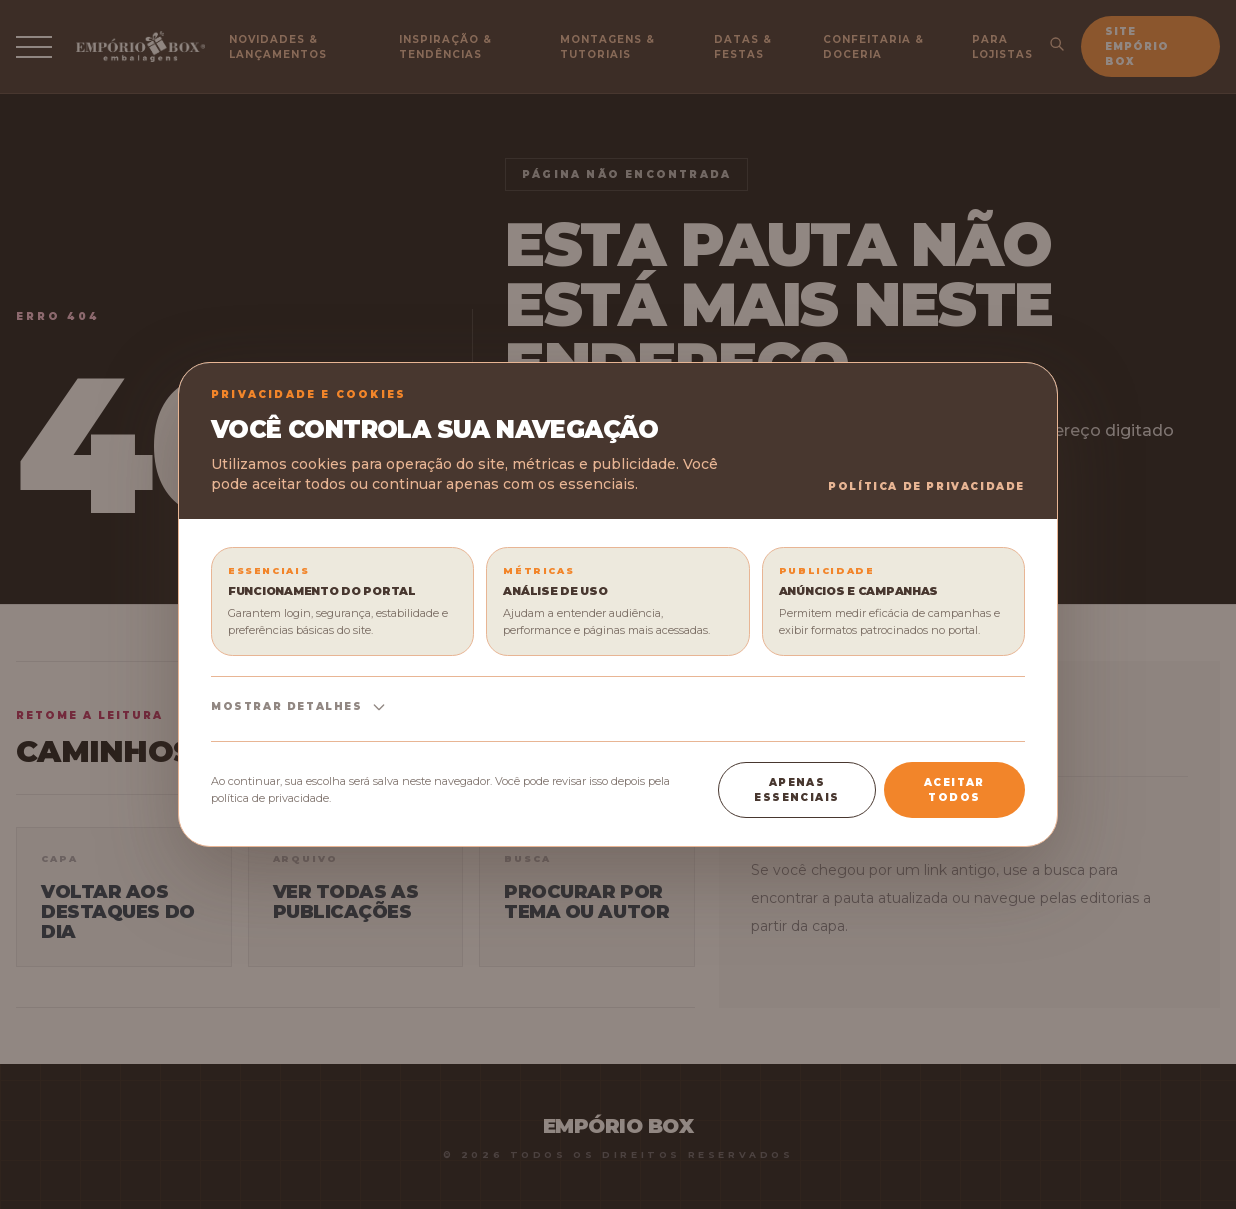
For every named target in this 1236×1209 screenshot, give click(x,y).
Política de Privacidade (926, 486)
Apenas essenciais (796, 790)
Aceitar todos (954, 790)
